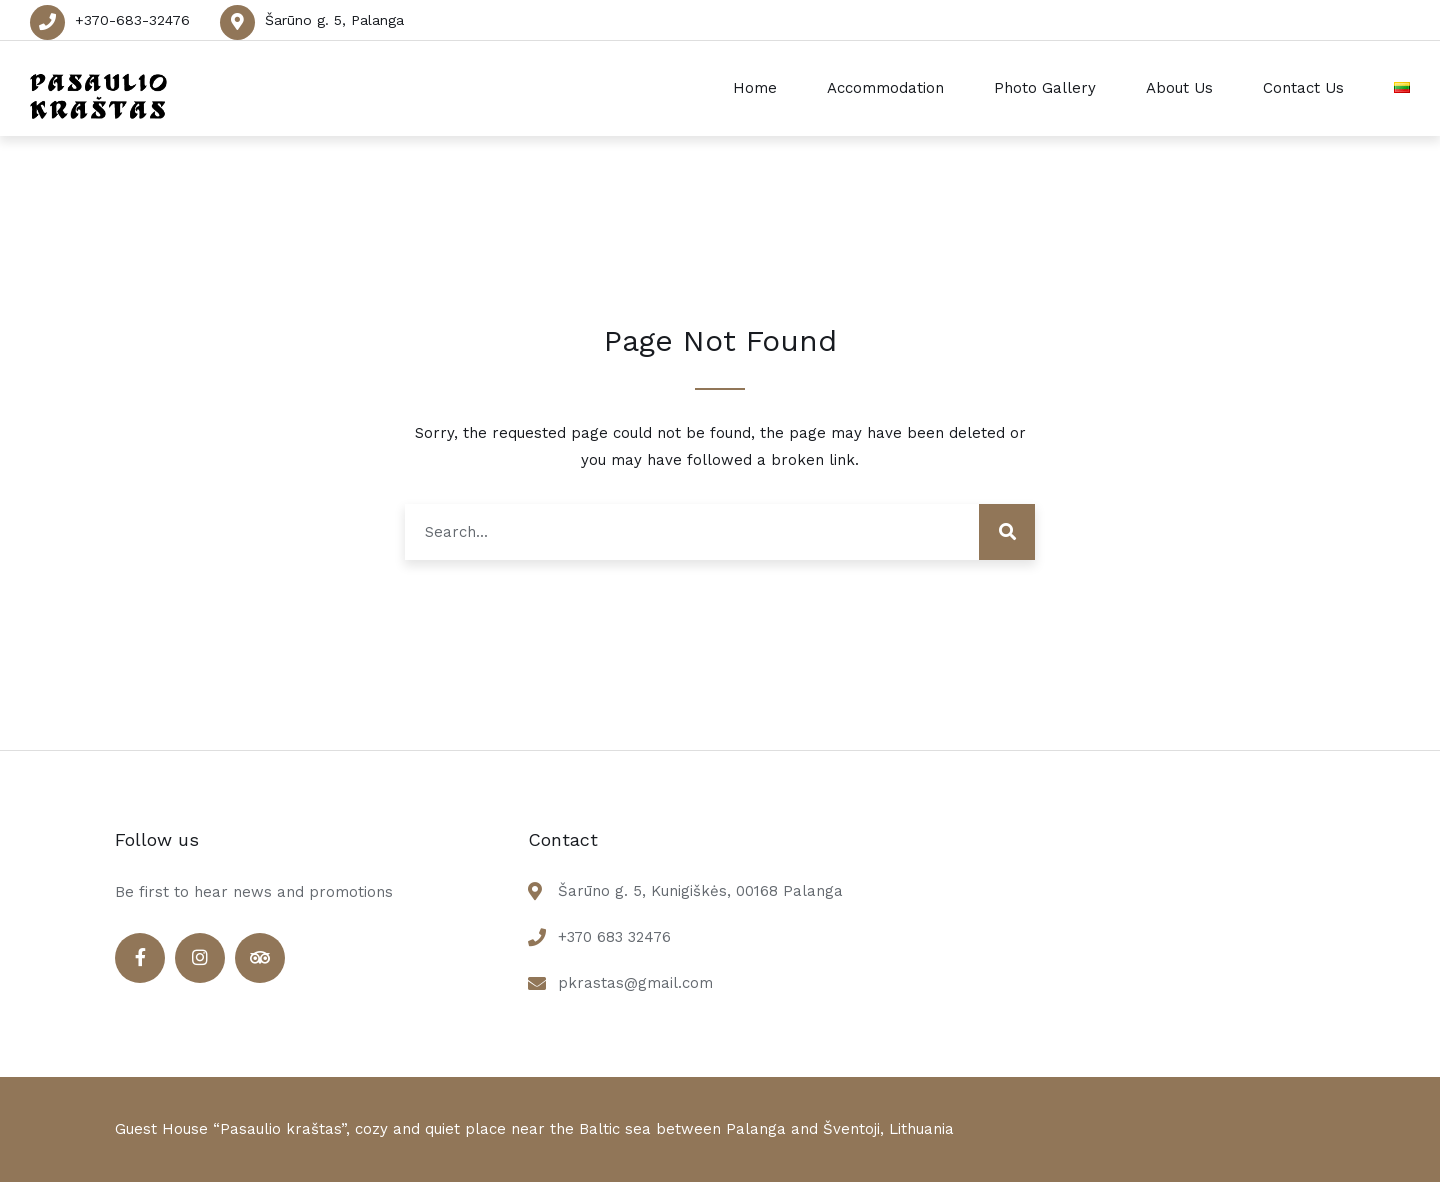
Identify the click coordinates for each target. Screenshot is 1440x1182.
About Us (1179, 88)
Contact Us (1303, 88)
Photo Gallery (1045, 88)
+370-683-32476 (132, 20)
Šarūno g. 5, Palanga (334, 20)
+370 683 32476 (614, 937)
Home (755, 88)
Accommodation (885, 88)
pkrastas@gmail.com (635, 983)
